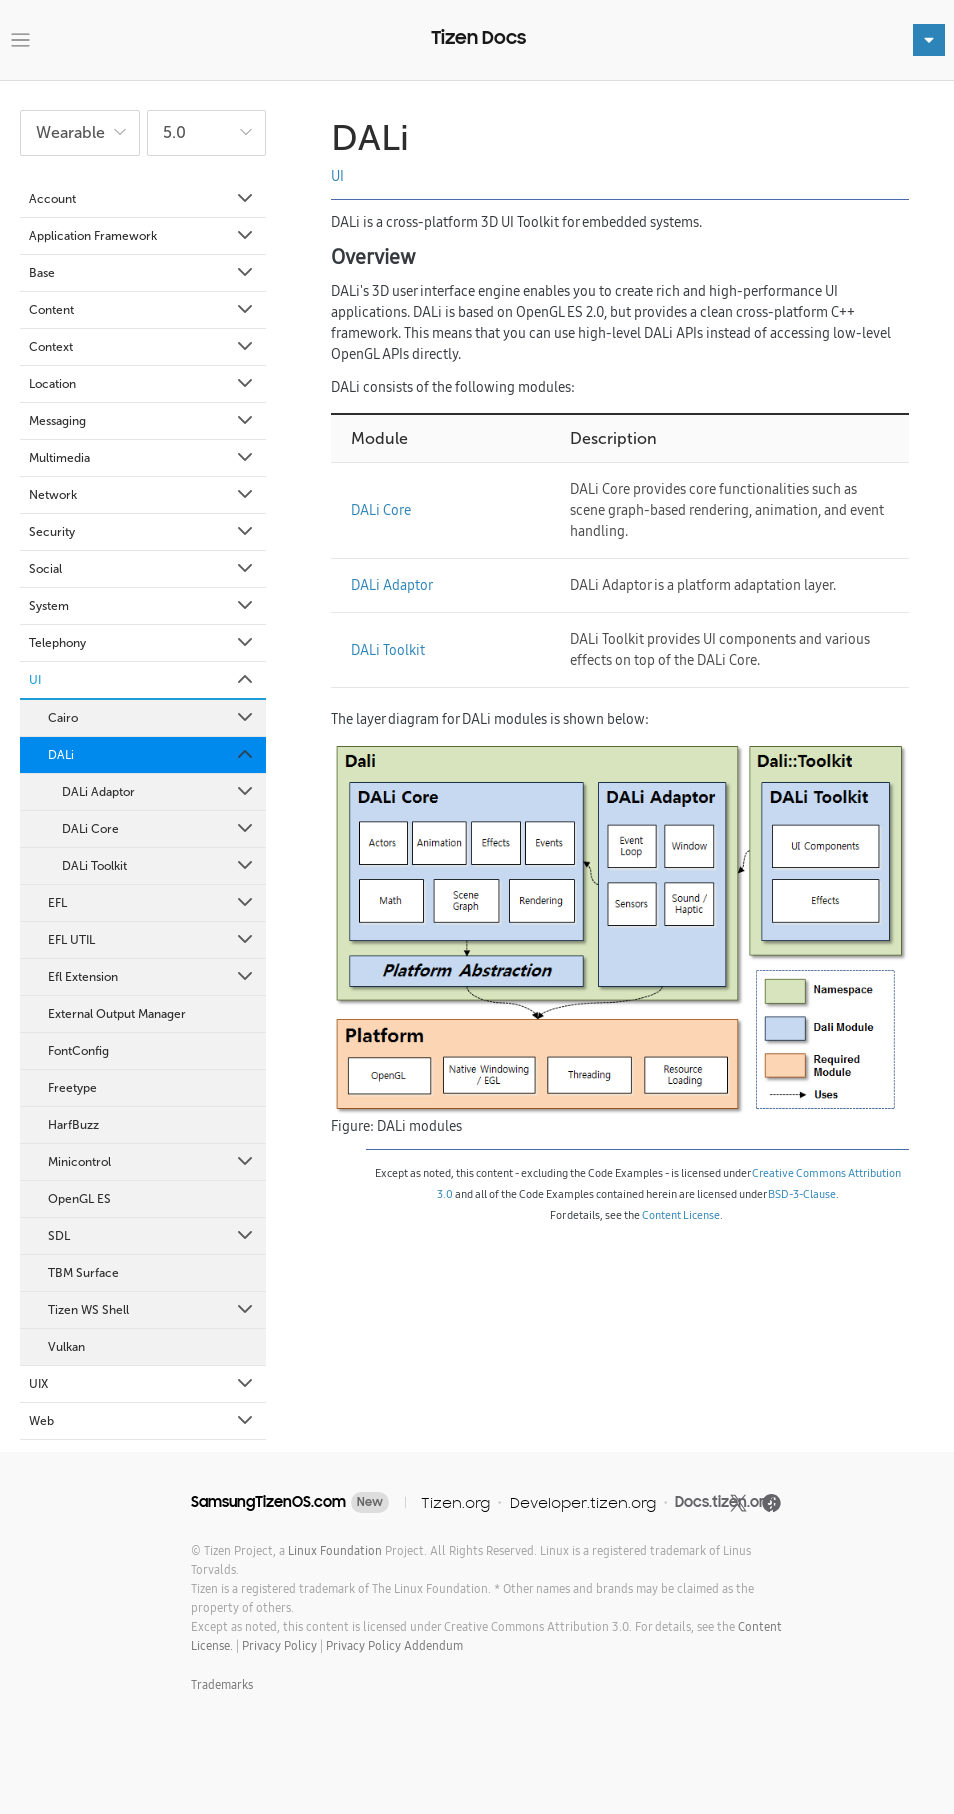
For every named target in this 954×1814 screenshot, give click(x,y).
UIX (142, 1384)
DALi (152, 755)
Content (142, 310)
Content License (681, 1215)
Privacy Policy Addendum (394, 1645)
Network (142, 495)
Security (142, 532)
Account (142, 199)
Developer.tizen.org (583, 1502)
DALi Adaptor (159, 792)
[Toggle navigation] (20, 40)
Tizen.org (455, 1502)
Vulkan (66, 1347)
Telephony (142, 643)
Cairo (152, 718)
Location (142, 384)
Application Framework (142, 236)
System (142, 606)
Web (142, 1421)
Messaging (142, 421)
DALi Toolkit (159, 866)
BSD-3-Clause (802, 1194)
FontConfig (78, 1051)
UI (142, 680)
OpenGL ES (79, 1199)
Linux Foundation (335, 1550)
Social (142, 569)
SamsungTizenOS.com (268, 1502)
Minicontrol (152, 1162)
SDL (152, 1236)
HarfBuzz (73, 1125)
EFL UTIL (152, 940)
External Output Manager (117, 1014)
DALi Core (159, 829)
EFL (152, 903)
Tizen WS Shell (152, 1310)
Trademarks (222, 1684)
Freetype (72, 1088)
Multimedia (142, 458)
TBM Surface (83, 1273)
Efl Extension (152, 977)
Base (142, 273)
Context (142, 347)
